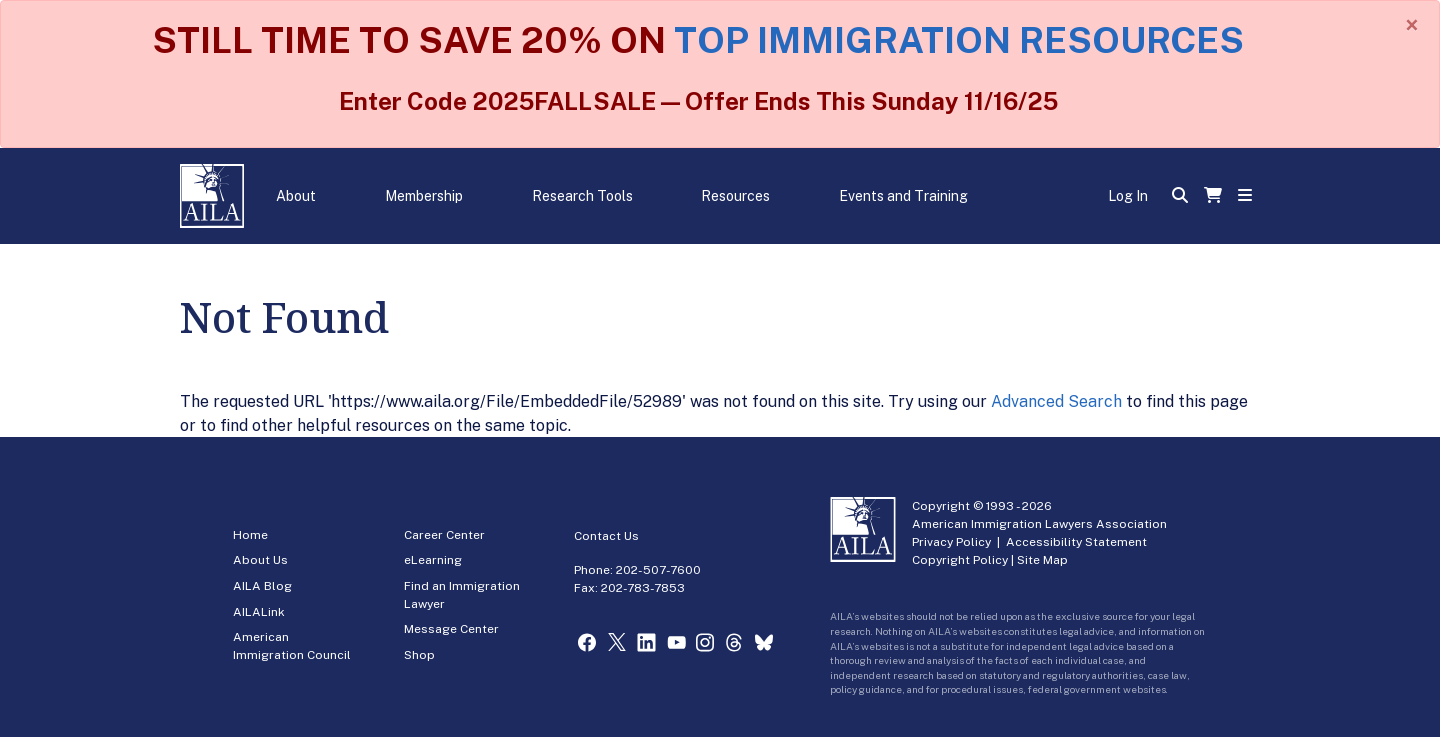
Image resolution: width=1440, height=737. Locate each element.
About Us (260, 560)
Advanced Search (1056, 401)
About (296, 196)
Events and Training (903, 196)
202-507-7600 (658, 570)
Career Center (444, 535)
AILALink (259, 612)
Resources (735, 196)
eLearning (433, 560)
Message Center (451, 629)
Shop (419, 655)
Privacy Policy (951, 542)
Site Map (1042, 560)
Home (250, 535)
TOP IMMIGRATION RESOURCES (959, 40)
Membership (424, 196)
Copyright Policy (960, 560)
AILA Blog (262, 586)
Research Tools (582, 196)
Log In (1128, 196)
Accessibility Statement (1076, 542)
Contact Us (606, 536)
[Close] (1412, 25)
